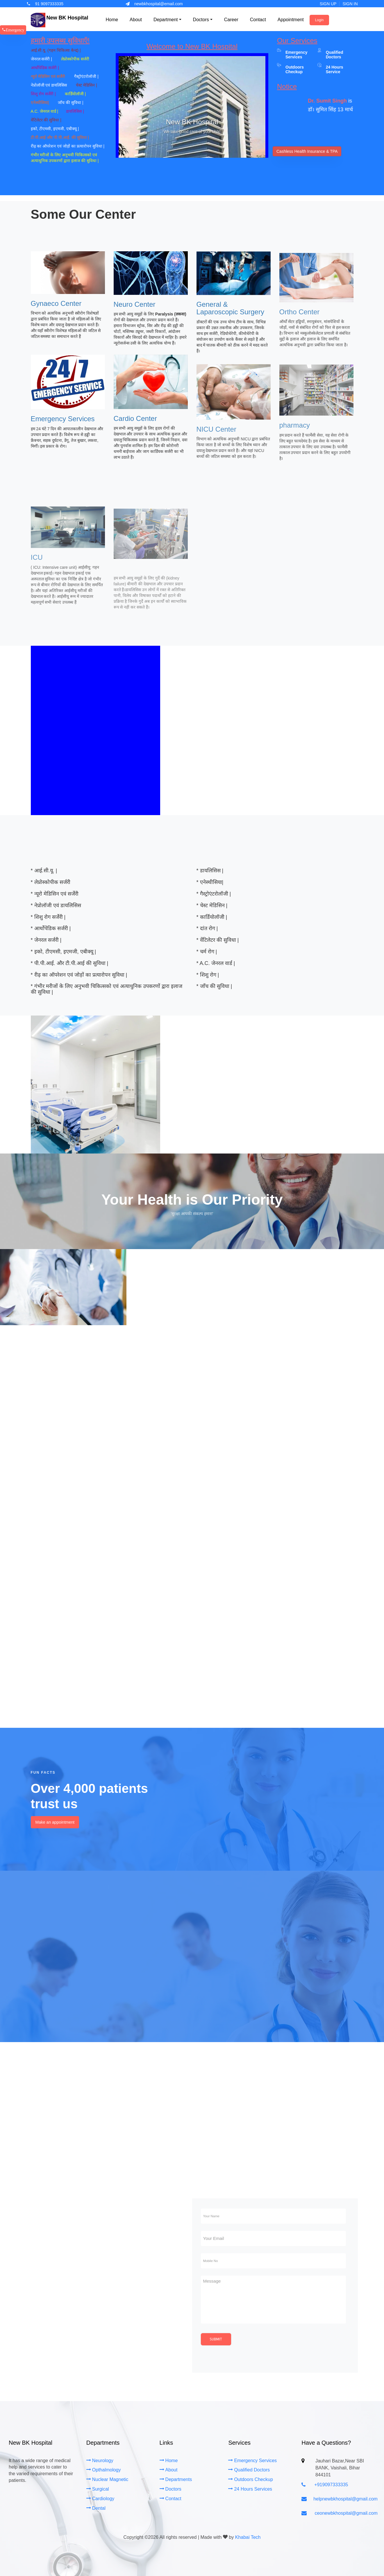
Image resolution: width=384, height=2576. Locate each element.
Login (319, 20)
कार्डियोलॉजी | (76, 94)
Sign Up (328, 3)
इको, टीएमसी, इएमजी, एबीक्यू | (55, 128)
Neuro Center (135, 311)
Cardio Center (135, 427)
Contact (170, 2498)
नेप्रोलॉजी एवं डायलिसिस (49, 85)
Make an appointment (55, 1822)
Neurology (99, 2460)
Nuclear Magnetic (107, 2479)
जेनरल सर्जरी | (42, 59)
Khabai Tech (248, 2537)
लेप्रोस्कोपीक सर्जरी (75, 59)
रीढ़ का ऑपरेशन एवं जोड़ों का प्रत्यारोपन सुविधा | (68, 146)
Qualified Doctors (334, 54)
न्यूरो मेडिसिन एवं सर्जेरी (49, 76)
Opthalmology (103, 2469)
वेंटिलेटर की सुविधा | (46, 120)
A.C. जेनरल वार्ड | (44, 111)
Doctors (170, 2489)
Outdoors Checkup (250, 2479)
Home (169, 2460)
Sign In (350, 3)
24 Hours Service (334, 69)
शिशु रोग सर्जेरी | (44, 94)
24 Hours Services (250, 2489)
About (169, 2469)
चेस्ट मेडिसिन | (86, 85)
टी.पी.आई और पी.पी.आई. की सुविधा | (60, 137)
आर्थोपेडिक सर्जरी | (45, 67)
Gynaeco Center (56, 310)
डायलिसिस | (75, 111)
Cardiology (100, 2498)
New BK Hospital (67, 18)
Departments (176, 2479)
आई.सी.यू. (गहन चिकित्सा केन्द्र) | (60, 50)
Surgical (97, 2489)
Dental (96, 2508)
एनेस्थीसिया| (40, 102)
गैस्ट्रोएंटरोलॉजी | (86, 76)
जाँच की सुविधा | (71, 102)
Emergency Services (296, 54)
